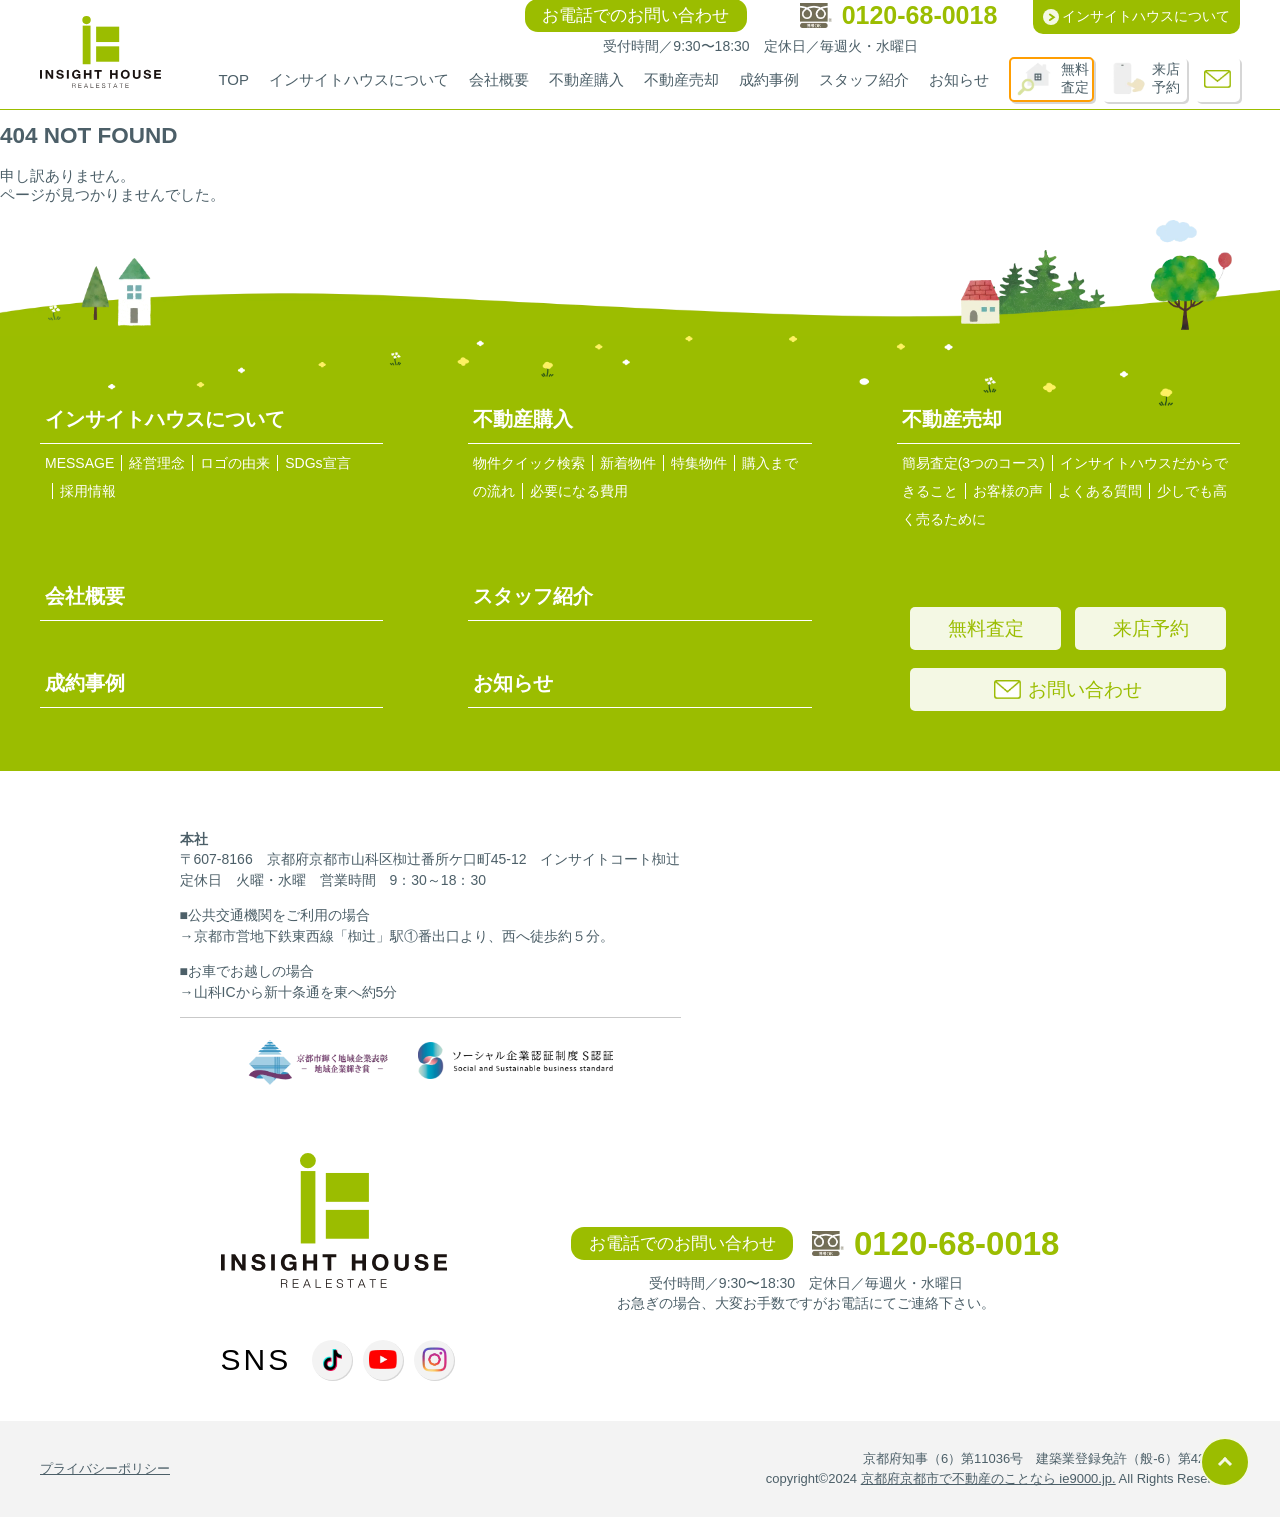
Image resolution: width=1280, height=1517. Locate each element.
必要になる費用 (579, 491)
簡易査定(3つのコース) (973, 463)
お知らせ (959, 79)
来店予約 (1166, 78)
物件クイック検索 (529, 463)
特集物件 (699, 463)
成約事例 (769, 79)
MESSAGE (79, 463)
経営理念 (157, 463)
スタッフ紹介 (864, 79)
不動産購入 (586, 79)
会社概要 (499, 79)
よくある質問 (1100, 491)
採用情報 (88, 491)
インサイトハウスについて (359, 79)
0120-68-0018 (936, 1243)
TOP (233, 79)
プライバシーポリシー (105, 1468)
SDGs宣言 (317, 463)
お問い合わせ (1068, 689)
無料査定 (1075, 78)
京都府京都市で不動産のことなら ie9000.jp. (988, 1478)
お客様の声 (1008, 491)
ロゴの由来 (235, 463)
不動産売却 (681, 79)
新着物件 (628, 463)
